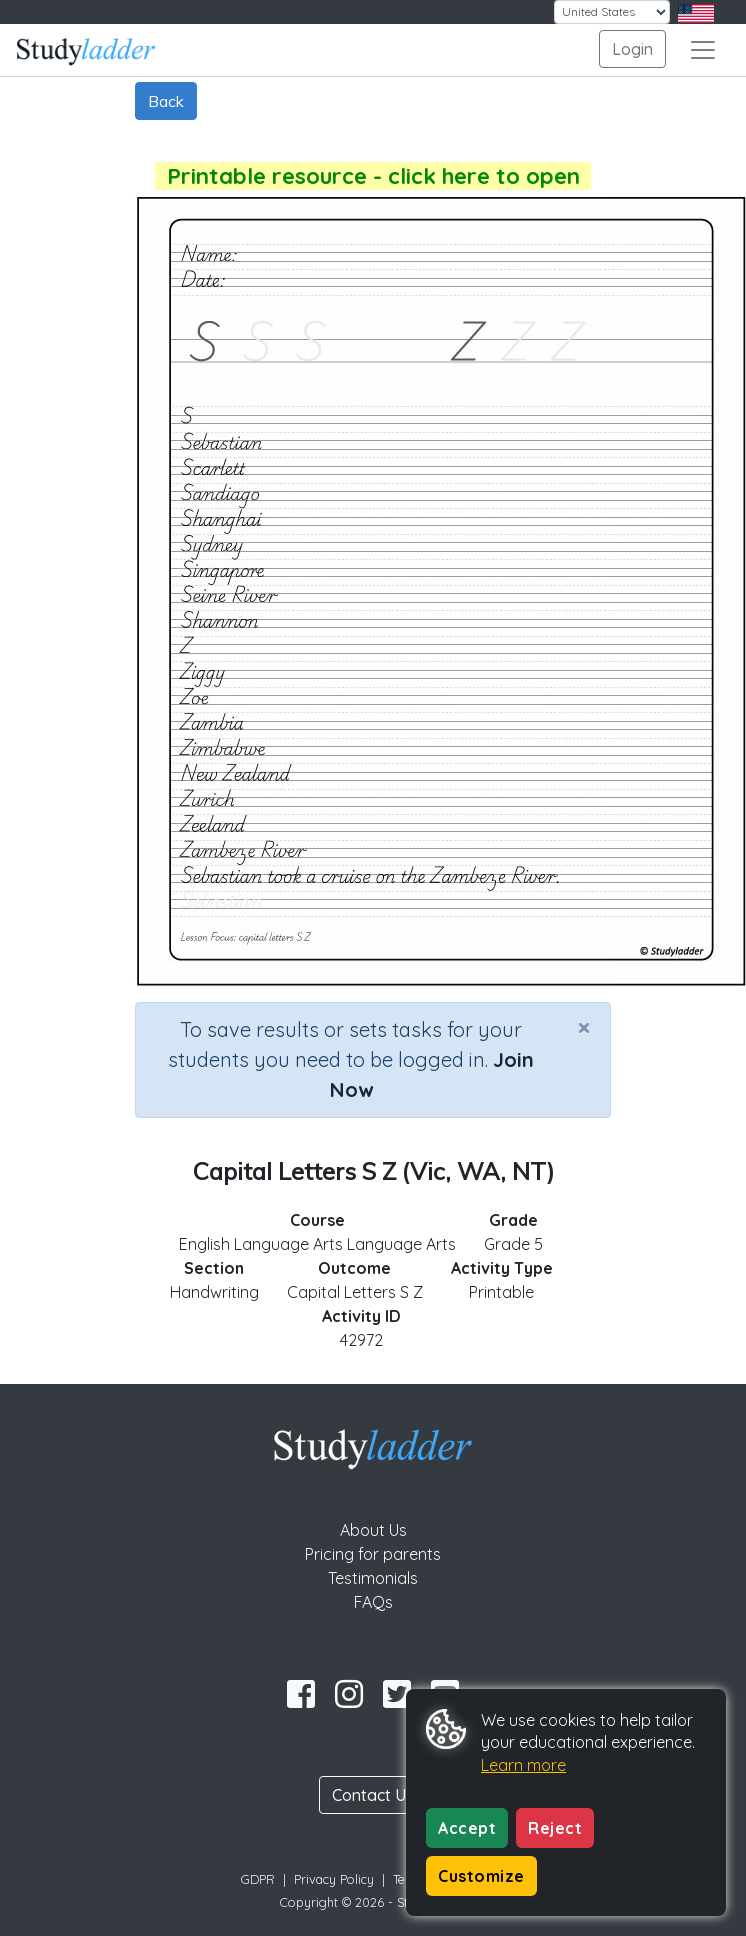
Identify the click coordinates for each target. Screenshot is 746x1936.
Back (166, 101)
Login (632, 49)
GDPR (258, 1879)
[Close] (584, 1027)
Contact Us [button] (373, 1795)
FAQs (373, 1602)
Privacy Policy (334, 1879)
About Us (373, 1530)
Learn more (523, 1765)
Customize (481, 1876)
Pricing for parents (373, 1554)
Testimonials (373, 1578)
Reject (555, 1828)
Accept (467, 1828)
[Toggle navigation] (703, 50)
